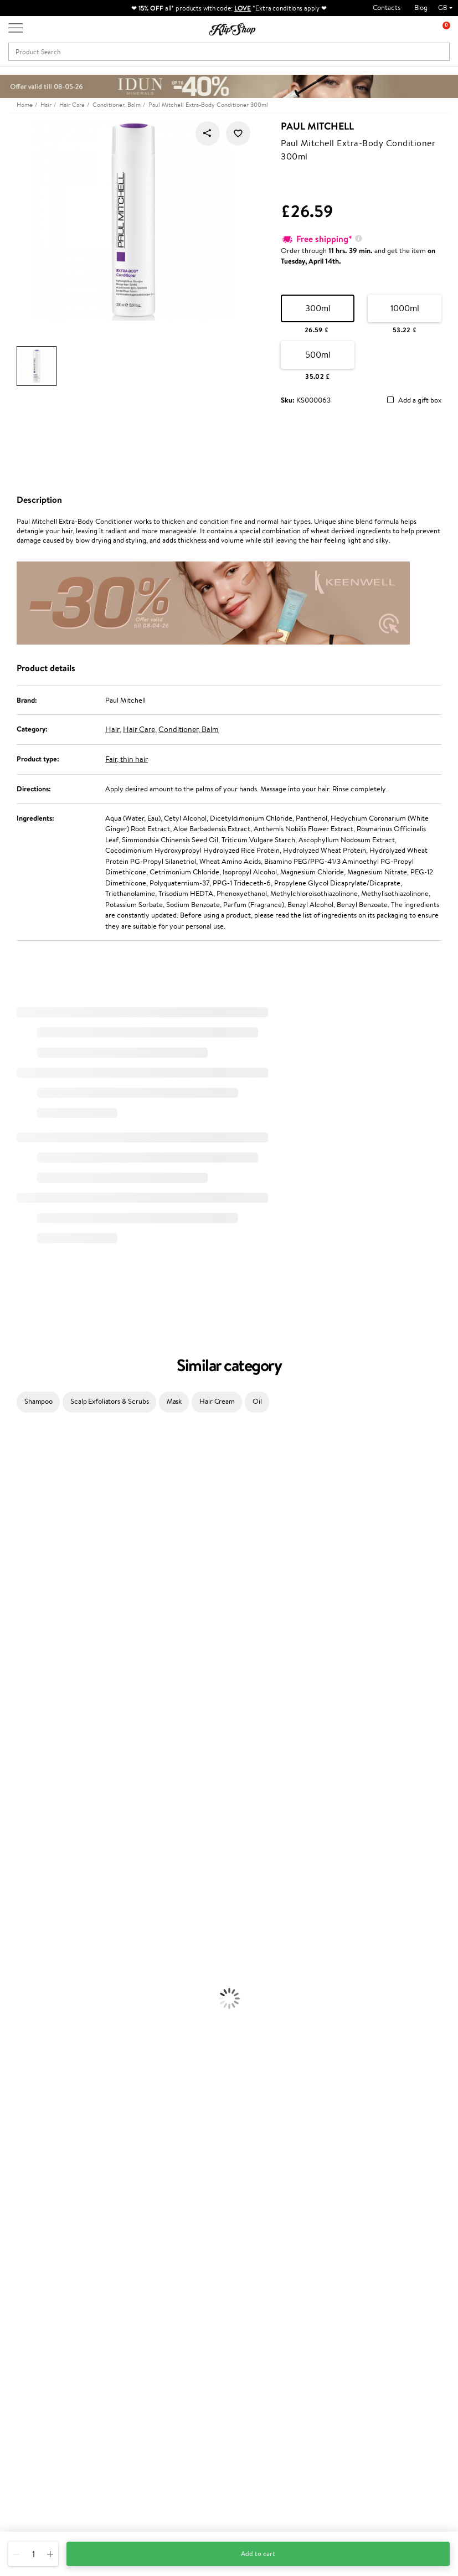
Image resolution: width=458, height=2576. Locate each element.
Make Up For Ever (27, 1836)
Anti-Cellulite (21, 2009)
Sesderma (15, 1491)
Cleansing (15, 1998)
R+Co (9, 1782)
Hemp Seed (18, 1501)
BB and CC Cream (28, 2095)
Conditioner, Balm (188, 729)
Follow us (22, 2508)
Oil (257, 1401)
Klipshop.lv (180, 2359)
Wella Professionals (29, 1663)
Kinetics (12, 1739)
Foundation (17, 2052)
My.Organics (20, 1555)
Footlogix (14, 1750)
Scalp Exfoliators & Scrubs (109, 1401)
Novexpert (16, 1858)
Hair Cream (217, 1401)
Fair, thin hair (126, 759)
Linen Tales (16, 1577)
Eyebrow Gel (20, 2063)
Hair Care (139, 729)
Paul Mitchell (317, 126)
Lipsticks (13, 2127)
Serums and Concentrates (40, 1987)
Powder (12, 2084)
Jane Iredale (19, 1512)
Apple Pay (32, 2307)
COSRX (11, 1588)
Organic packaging (267, 2225)
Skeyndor (14, 1674)
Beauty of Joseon (27, 1544)
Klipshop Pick (184, 2317)
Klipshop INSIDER (44, 2317)
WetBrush (15, 1804)
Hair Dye (14, 1955)
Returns (102, 2372)
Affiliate (29, 2328)
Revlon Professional (30, 1707)
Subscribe (382, 2340)
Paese (9, 1631)
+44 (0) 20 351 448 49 (43, 2449)
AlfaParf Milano (24, 1793)
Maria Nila (15, 1696)
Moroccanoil (19, 1642)
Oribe (9, 1717)
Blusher (11, 2117)
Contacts (386, 7)
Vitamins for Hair (26, 2139)
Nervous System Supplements (46, 2192)
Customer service (117, 2268)
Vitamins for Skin (26, 2171)
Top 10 (173, 2296)
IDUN (9, 1815)
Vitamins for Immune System (45, 2203)
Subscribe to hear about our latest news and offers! (393, 2285)
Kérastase (15, 1480)
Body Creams (21, 1976)
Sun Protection (23, 2031)
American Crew (24, 1847)
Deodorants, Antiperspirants (44, 2019)
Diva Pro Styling (25, 1685)
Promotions (184, 2264)
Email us (20, 2469)
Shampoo (38, 1401)
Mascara (12, 2106)
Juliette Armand (25, 1436)
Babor (9, 1458)
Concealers (17, 2074)
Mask (174, 1401)
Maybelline (17, 1534)
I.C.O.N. (12, 1523)
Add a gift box (419, 400)
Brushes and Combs (30, 1933)
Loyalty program (189, 2307)
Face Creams (20, 1966)
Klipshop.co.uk (41, 2264)
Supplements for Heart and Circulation (60, 2214)
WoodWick (17, 1566)
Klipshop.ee (181, 2381)
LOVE (242, 8)
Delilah (11, 1469)
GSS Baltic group (190, 2342)
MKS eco (14, 1728)
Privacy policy (38, 2296)
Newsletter (373, 2264)
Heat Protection (25, 1944)
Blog (421, 7)
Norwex (12, 1609)
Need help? (26, 2438)
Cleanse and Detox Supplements (50, 2182)
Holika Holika (20, 1771)
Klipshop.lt (180, 2369)
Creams (12, 1923)
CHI (6, 1760)
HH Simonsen (21, 1620)
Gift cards (105, 2339)
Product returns (152, 2225)
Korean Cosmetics (28, 2041)
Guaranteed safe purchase (388, 2225)
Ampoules (15, 1911)
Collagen (13, 2149)
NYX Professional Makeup (39, 1599)
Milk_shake (16, 1447)
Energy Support (24, 2160)
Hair (112, 729)
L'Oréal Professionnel (32, 1652)
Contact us (107, 2285)
